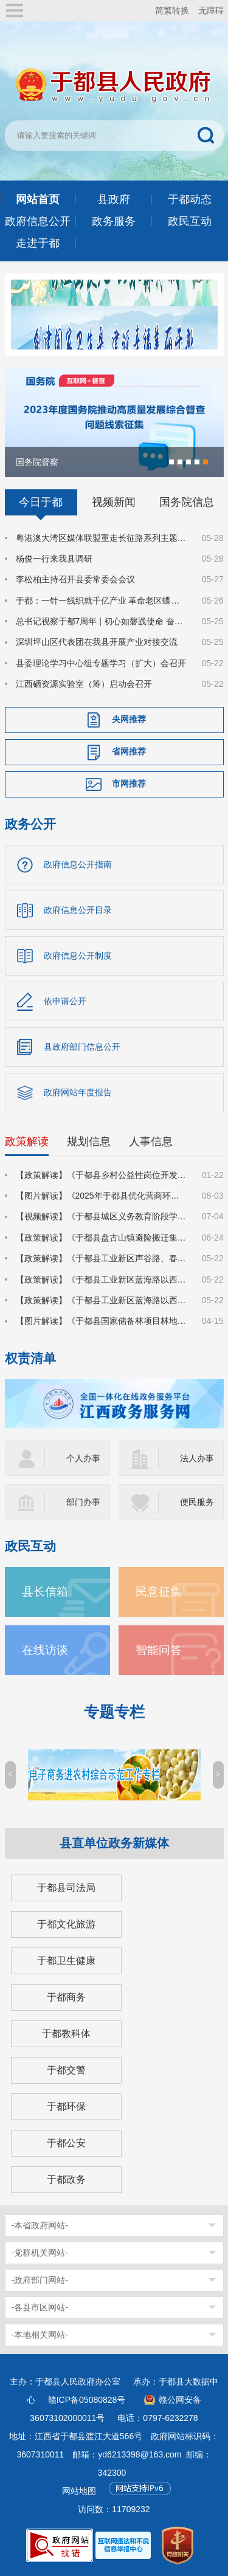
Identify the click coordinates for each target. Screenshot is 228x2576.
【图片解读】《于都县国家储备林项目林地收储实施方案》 (101, 1321)
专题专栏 (114, 1712)
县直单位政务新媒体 (114, 1843)
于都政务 (66, 2179)
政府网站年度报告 (78, 1092)
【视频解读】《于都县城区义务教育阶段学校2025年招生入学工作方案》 (101, 1216)
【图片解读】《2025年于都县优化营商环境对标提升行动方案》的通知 (101, 1195)
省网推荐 (129, 751)
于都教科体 (66, 2033)
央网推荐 (129, 719)
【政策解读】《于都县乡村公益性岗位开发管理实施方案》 (101, 1175)
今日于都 (41, 502)
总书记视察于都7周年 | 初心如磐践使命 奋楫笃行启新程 (101, 621)
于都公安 (66, 2143)
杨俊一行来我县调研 (54, 558)
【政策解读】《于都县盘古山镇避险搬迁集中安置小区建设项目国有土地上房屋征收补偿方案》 (101, 1237)
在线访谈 (45, 1650)
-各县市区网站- (40, 2307)
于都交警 (66, 2070)
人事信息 (151, 1141)
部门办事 (83, 1502)
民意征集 (159, 1591)
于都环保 (66, 2106)
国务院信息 (186, 502)
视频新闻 (114, 502)
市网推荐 (129, 783)
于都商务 (66, 1997)
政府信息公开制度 (78, 955)
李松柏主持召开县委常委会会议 (75, 579)
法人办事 (197, 1458)
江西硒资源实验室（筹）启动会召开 (84, 684)
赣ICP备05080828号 (87, 2400)
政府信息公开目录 (78, 910)
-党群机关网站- (40, 2252)
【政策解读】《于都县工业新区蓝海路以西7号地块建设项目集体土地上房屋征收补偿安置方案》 (101, 1279)
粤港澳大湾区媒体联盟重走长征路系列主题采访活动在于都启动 (101, 538)
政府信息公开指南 (78, 864)
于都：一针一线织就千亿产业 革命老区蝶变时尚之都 (101, 600)
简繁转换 (172, 10)
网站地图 (79, 2491)
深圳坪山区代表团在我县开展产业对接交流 (97, 642)
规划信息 (89, 1141)
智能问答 (159, 1650)
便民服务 (197, 1502)
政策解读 (27, 1141)
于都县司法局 (66, 1887)
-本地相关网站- (40, 2335)
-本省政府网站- (40, 2225)
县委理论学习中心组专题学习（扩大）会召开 (101, 663)
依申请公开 (65, 1001)
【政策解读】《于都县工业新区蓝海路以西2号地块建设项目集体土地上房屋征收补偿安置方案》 (101, 1300)
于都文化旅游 (66, 1924)
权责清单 (30, 1358)
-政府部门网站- (40, 2280)
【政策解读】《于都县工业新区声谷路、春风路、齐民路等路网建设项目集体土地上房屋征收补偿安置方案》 (101, 1258)
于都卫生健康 (66, 1960)
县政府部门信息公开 (82, 1047)
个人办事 (83, 1458)
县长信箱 (45, 1591)
